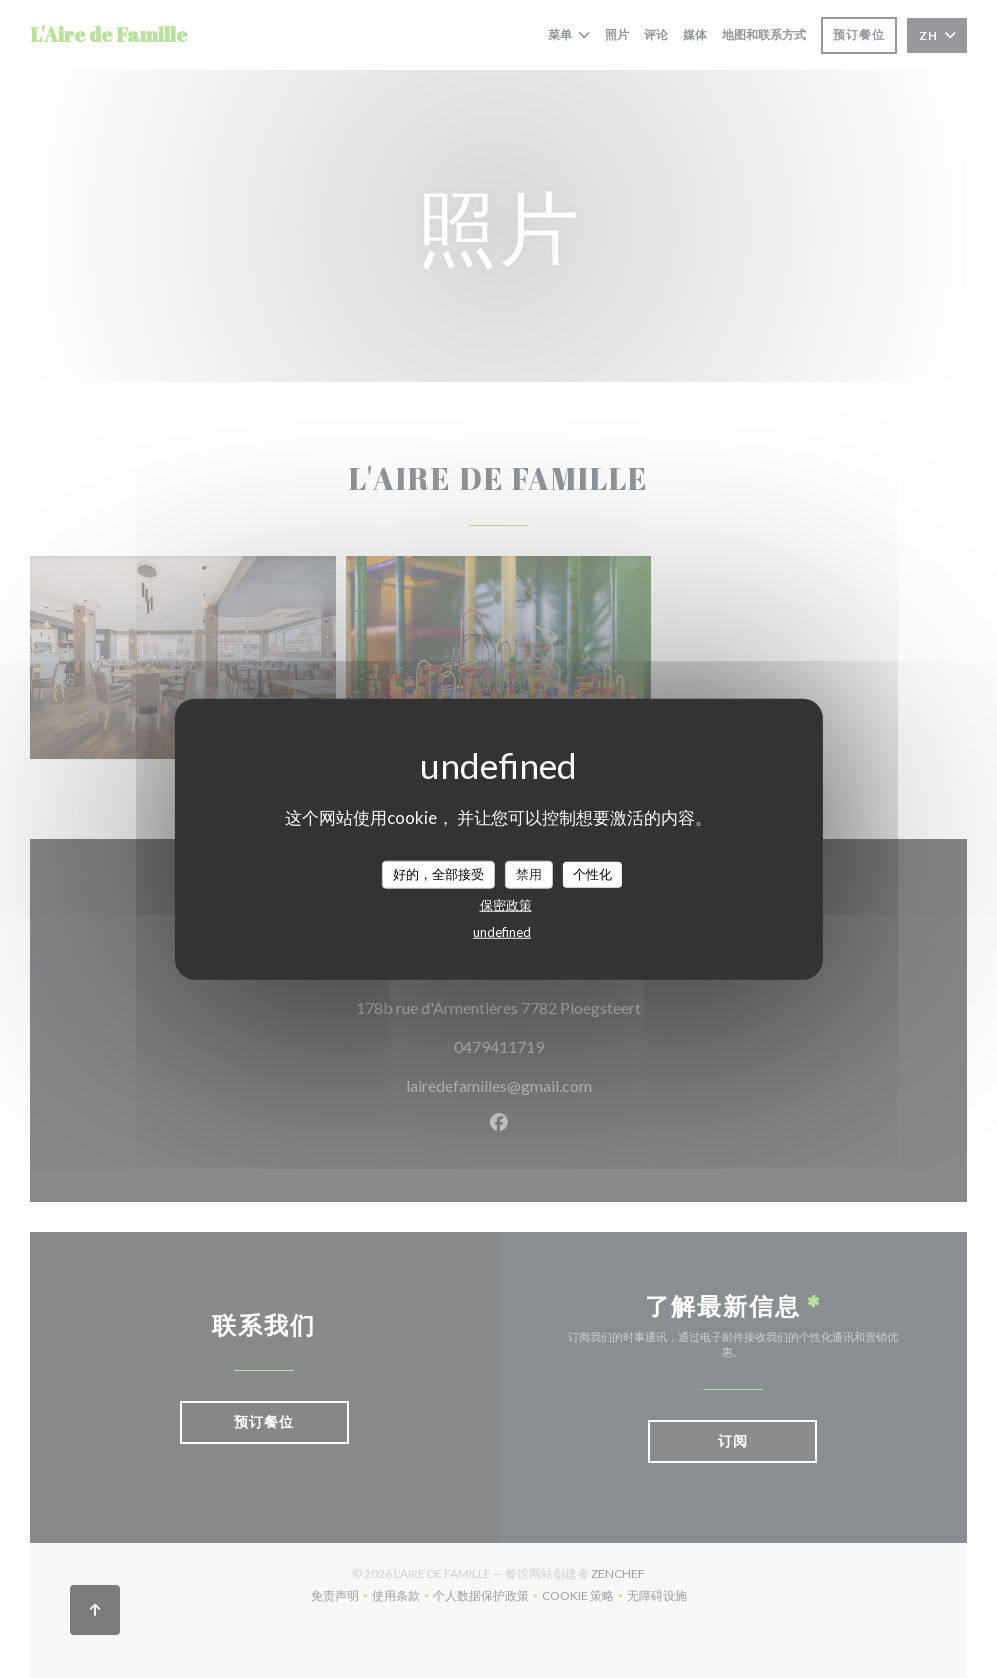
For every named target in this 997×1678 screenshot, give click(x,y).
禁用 (529, 874)
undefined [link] (502, 931)
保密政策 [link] (506, 904)
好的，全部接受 (438, 874)
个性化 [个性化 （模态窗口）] (592, 874)
